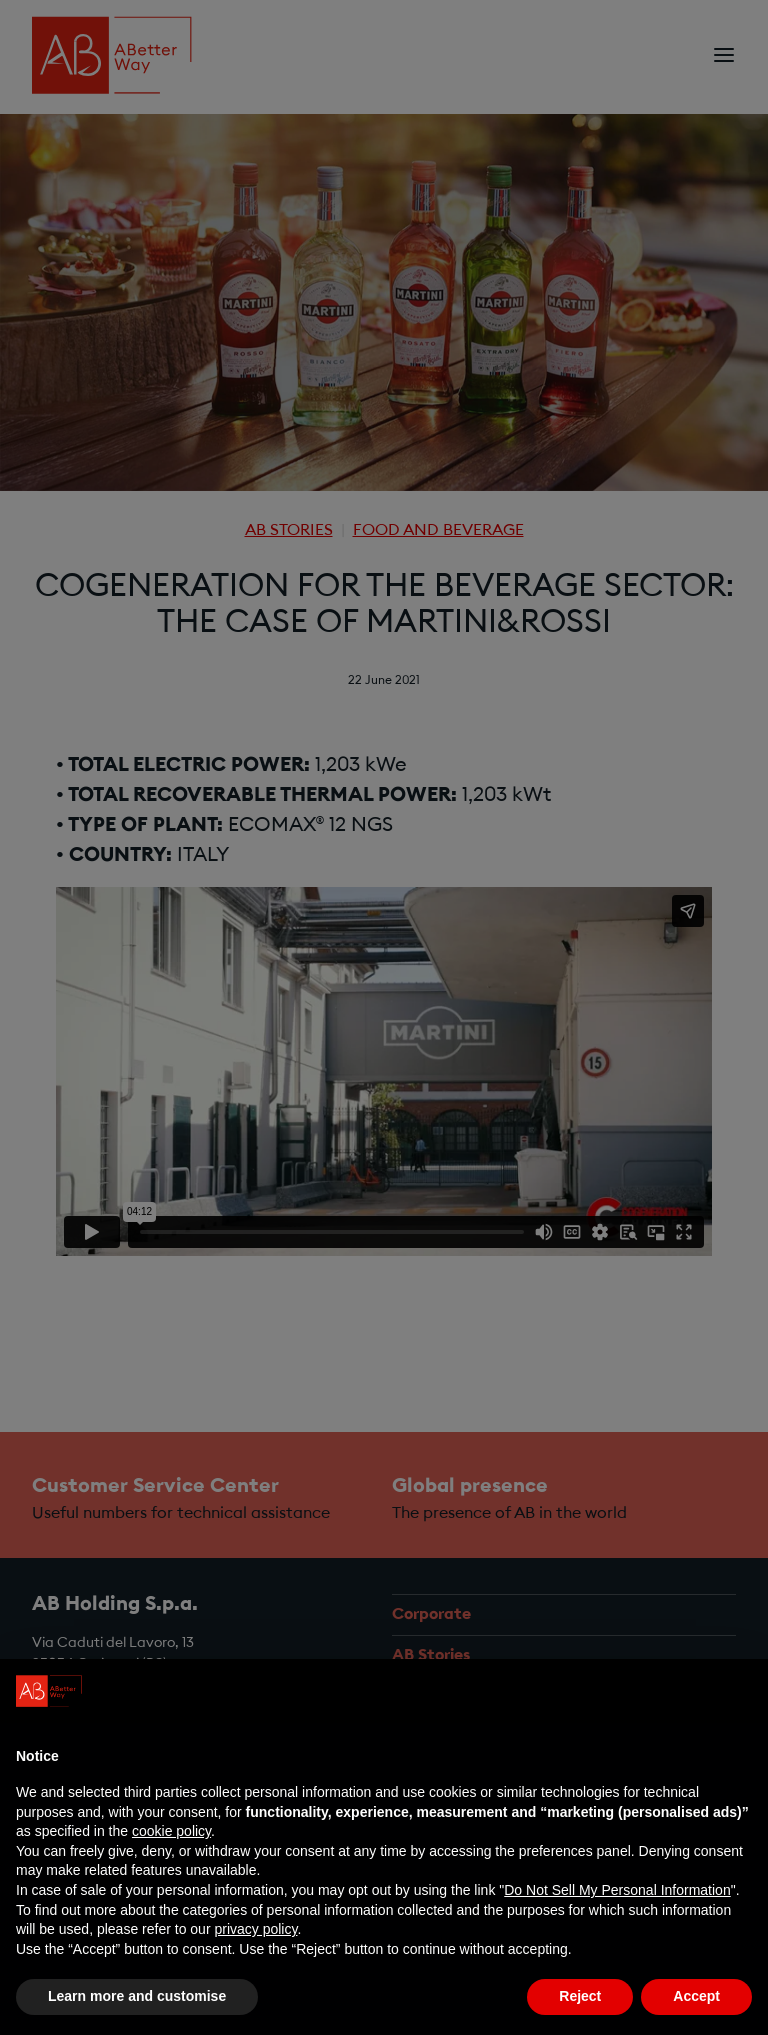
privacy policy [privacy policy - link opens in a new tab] (255, 1929)
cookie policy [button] (171, 1831)
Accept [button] (696, 1996)
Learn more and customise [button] (137, 1996)
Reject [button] (580, 1996)
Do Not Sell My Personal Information (617, 1890)
